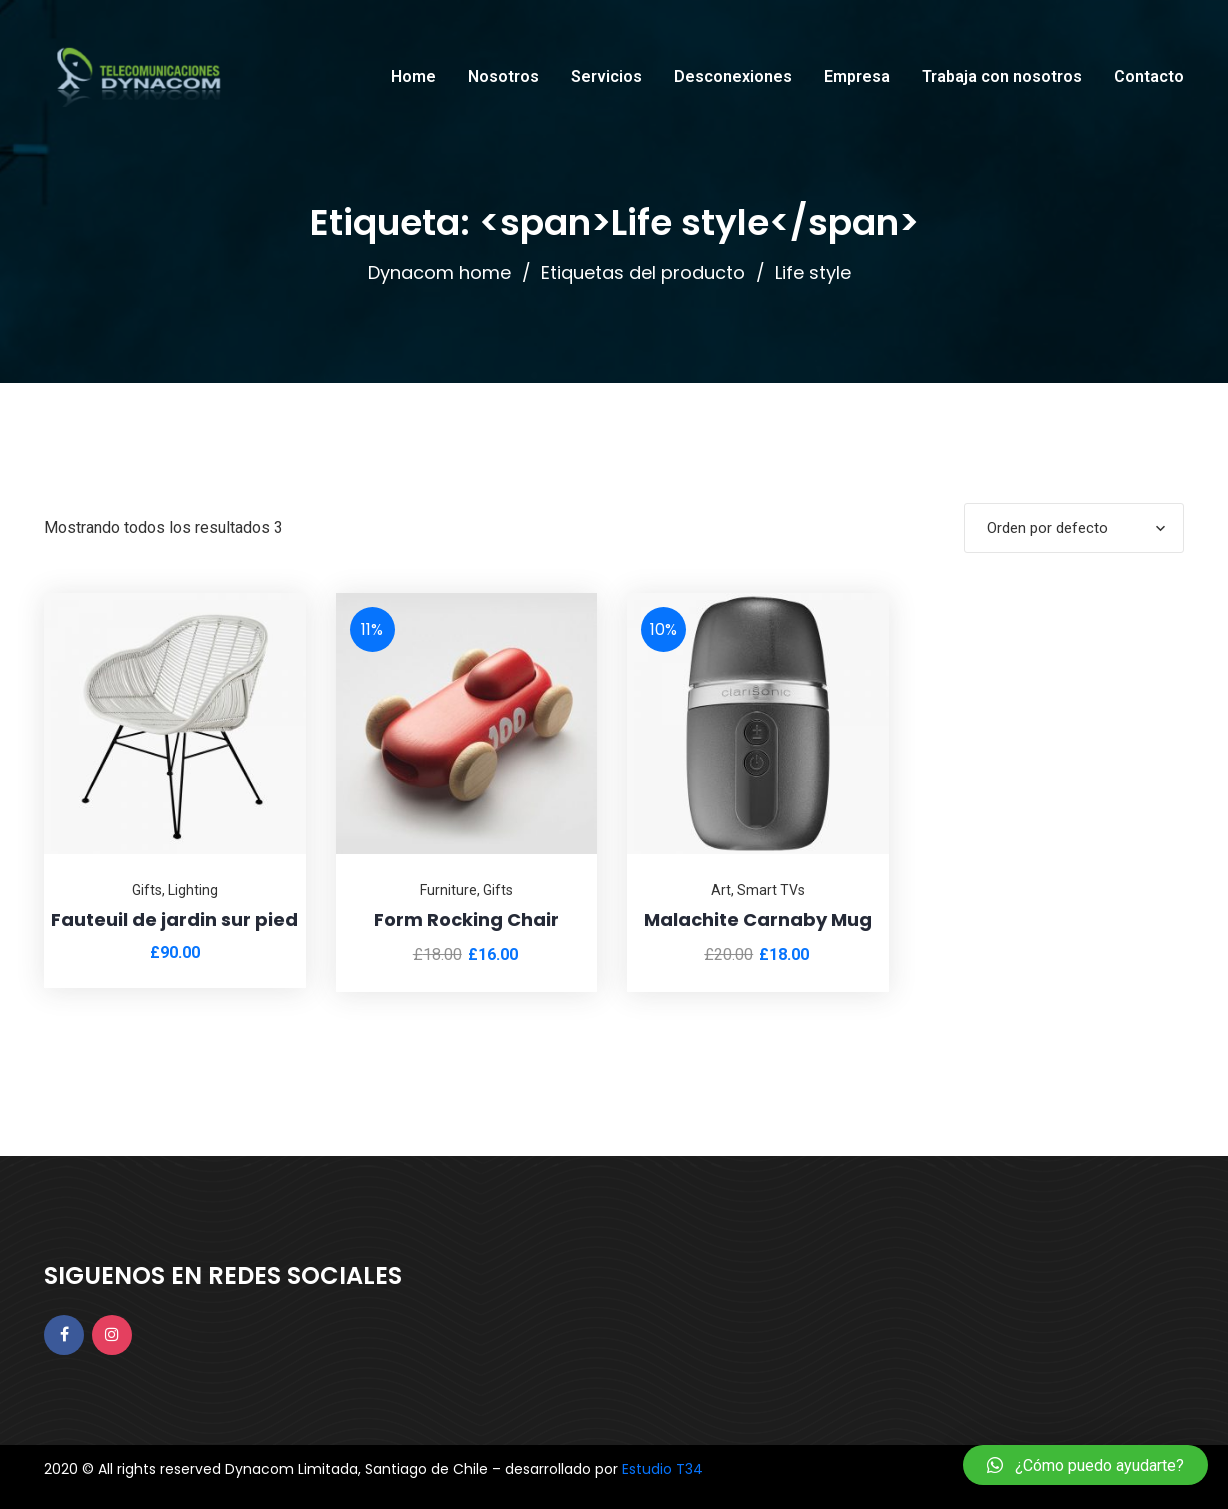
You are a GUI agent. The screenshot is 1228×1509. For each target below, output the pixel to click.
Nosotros (503, 76)
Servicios (606, 76)
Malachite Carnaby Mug (758, 919)
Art (721, 890)
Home (413, 76)
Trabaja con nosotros (1002, 76)
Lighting (193, 890)
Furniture (448, 890)
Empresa (857, 76)
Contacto (1149, 76)
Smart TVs (771, 890)
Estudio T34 (662, 1469)
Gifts (147, 890)
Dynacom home (439, 272)
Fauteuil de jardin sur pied (174, 919)
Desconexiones (733, 76)
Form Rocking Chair (466, 919)
